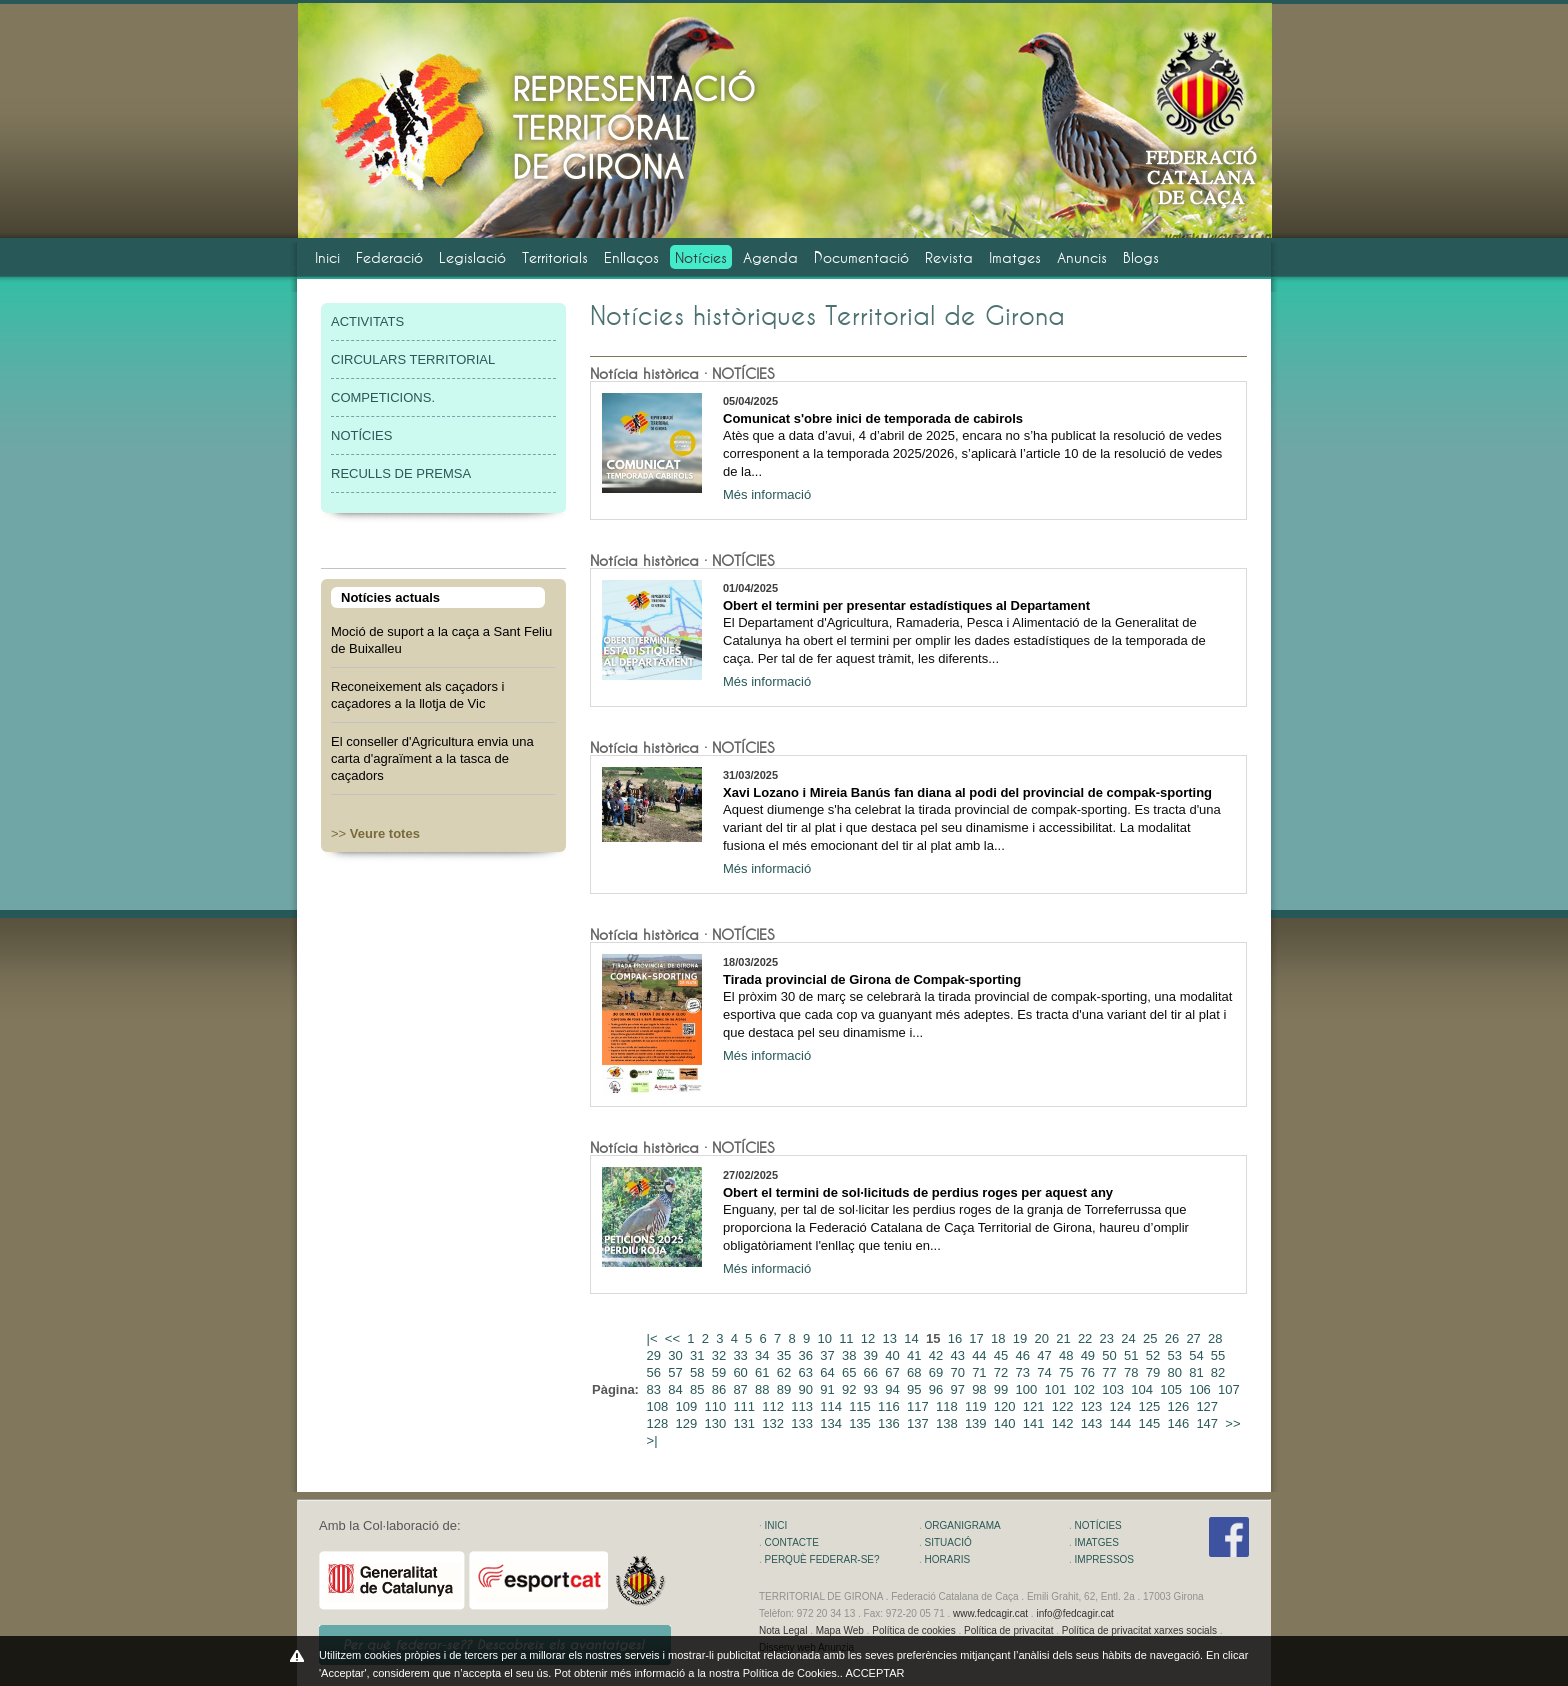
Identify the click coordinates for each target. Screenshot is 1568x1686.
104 (1143, 1389)
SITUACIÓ (948, 1542)
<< (674, 1338)
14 (913, 1338)
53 (1176, 1355)
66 (873, 1372)
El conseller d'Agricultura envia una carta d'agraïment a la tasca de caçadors (432, 758)
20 (1043, 1338)
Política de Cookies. (791, 1673)
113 (803, 1406)
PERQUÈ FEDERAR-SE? (822, 1559)
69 (938, 1372)
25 (1152, 1338)
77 (1111, 1372)
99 (1003, 1389)
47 (1046, 1355)
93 (873, 1389)
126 (1179, 1406)
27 (1195, 1338)
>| (654, 1440)
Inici (327, 257)
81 (1198, 1372)
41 (916, 1355)
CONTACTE (792, 1542)
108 (659, 1406)
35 (786, 1355)
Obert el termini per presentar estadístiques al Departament (906, 605)
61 (764, 1372)
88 (764, 1389)
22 (1087, 1338)
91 (829, 1389)
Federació (389, 257)
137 (919, 1423)
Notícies (701, 257)
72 (1003, 1372)
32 (721, 1355)
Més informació (767, 494)
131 (745, 1423)
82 (1220, 1372)
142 (1064, 1423)
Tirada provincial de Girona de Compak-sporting (872, 979)
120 (1006, 1406)
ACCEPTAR (874, 1673)
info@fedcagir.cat (1074, 1613)
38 (851, 1355)
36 (808, 1355)
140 (1006, 1423)
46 (1025, 1355)
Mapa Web (840, 1630)
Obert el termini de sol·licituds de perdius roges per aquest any (918, 1192)
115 (861, 1406)
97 (959, 1389)
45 (1003, 1355)
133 (803, 1423)
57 (677, 1372)
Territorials (555, 257)
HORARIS (948, 1559)
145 (1151, 1423)
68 (916, 1372)
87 (742, 1389)
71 (981, 1372)
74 (1046, 1372)
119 (977, 1406)
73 (1025, 1372)
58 (699, 1372)
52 (1155, 1355)
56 (656, 1372)
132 (774, 1423)
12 (870, 1338)
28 (1217, 1338)
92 (851, 1389)
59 (721, 1372)
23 (1109, 1338)
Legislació (472, 257)
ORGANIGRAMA (963, 1525)
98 (981, 1389)
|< (654, 1338)
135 (861, 1423)
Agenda (770, 257)
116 (890, 1406)
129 (688, 1423)
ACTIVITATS (367, 321)
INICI (776, 1525)
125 (1151, 1406)
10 (826, 1338)
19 (1022, 1338)
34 (764, 1355)
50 (1111, 1355)
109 (688, 1406)
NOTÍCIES (361, 435)
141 (1035, 1423)
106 (1201, 1389)
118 (948, 1406)
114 (832, 1406)
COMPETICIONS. (383, 397)
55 (1220, 1355)
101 (1056, 1389)
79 (1155, 1372)
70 (959, 1372)
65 (851, 1372)
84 (677, 1389)
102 (1085, 1389)
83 (656, 1389)
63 (808, 1372)
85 (699, 1389)
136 (890, 1423)
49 (1090, 1355)
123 (1093, 1406)
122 (1064, 1406)
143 (1093, 1423)
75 (1068, 1372)
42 (938, 1355)
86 (721, 1389)
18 (1000, 1338)
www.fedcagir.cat (990, 1613)
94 (894, 1389)
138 (948, 1423)
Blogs (1141, 257)
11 (848, 1338)
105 (1172, 1389)
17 (978, 1338)
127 (1208, 1406)
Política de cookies (913, 1630)
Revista (949, 257)
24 (1130, 1338)
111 (745, 1406)
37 (829, 1355)
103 (1114, 1389)
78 (1133, 1372)
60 (742, 1372)
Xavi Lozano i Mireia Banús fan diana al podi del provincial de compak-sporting (967, 792)
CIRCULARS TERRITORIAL (413, 359)
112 (774, 1406)
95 (916, 1389)
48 (1068, 1355)
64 (829, 1372)
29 (656, 1355)
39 (873, 1355)
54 (1198, 1355)
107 (1230, 1389)
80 (1176, 1372)
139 (977, 1423)
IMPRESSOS (1104, 1559)
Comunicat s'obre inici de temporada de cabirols (873, 418)
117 (919, 1406)
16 (957, 1338)
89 (786, 1389)
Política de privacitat (1009, 1630)
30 (677, 1355)
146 (1179, 1423)
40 (894, 1355)
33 (742, 1355)
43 (959, 1355)
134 (832, 1423)
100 (1028, 1389)
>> (375, 833)
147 (1208, 1423)
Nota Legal (783, 1630)
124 (1122, 1406)
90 (808, 1389)
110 (716, 1406)
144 (1122, 1423)
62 (786, 1372)
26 (1174, 1338)
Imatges (1015, 257)
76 (1090, 1372)
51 (1133, 1355)
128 (659, 1423)
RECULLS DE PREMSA (401, 473)
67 (894, 1372)
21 (1065, 1338)
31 (699, 1355)
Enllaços (631, 257)
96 (938, 1389)
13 (892, 1338)
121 (1035, 1406)
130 (716, 1423)
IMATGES (1097, 1542)
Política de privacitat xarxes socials (1139, 1630)
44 (981, 1355)
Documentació (861, 257)
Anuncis (1082, 257)
